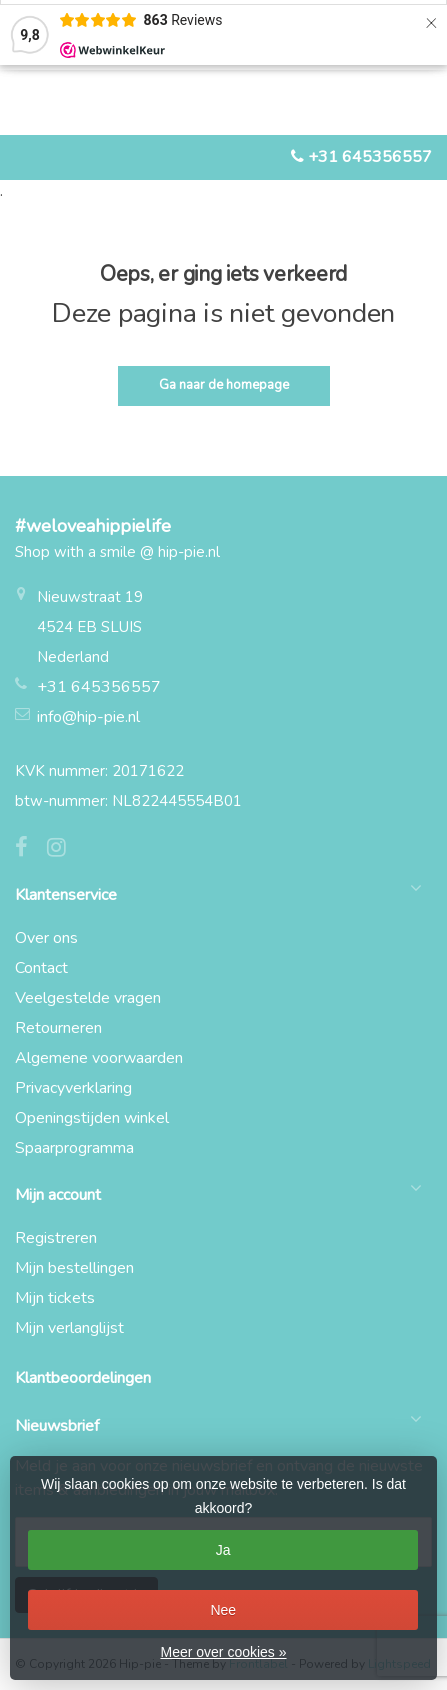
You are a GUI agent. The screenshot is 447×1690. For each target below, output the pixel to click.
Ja (223, 1550)
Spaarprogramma (74, 1148)
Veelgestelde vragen (88, 998)
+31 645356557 (370, 157)
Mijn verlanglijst (69, 1328)
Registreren (56, 1238)
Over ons (46, 938)
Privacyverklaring (73, 1088)
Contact (41, 968)
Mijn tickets (55, 1298)
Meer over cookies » (223, 1652)
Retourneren (58, 1028)
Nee (223, 1610)
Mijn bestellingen (74, 1268)
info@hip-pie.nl (88, 717)
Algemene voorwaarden (99, 1058)
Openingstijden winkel (92, 1118)
